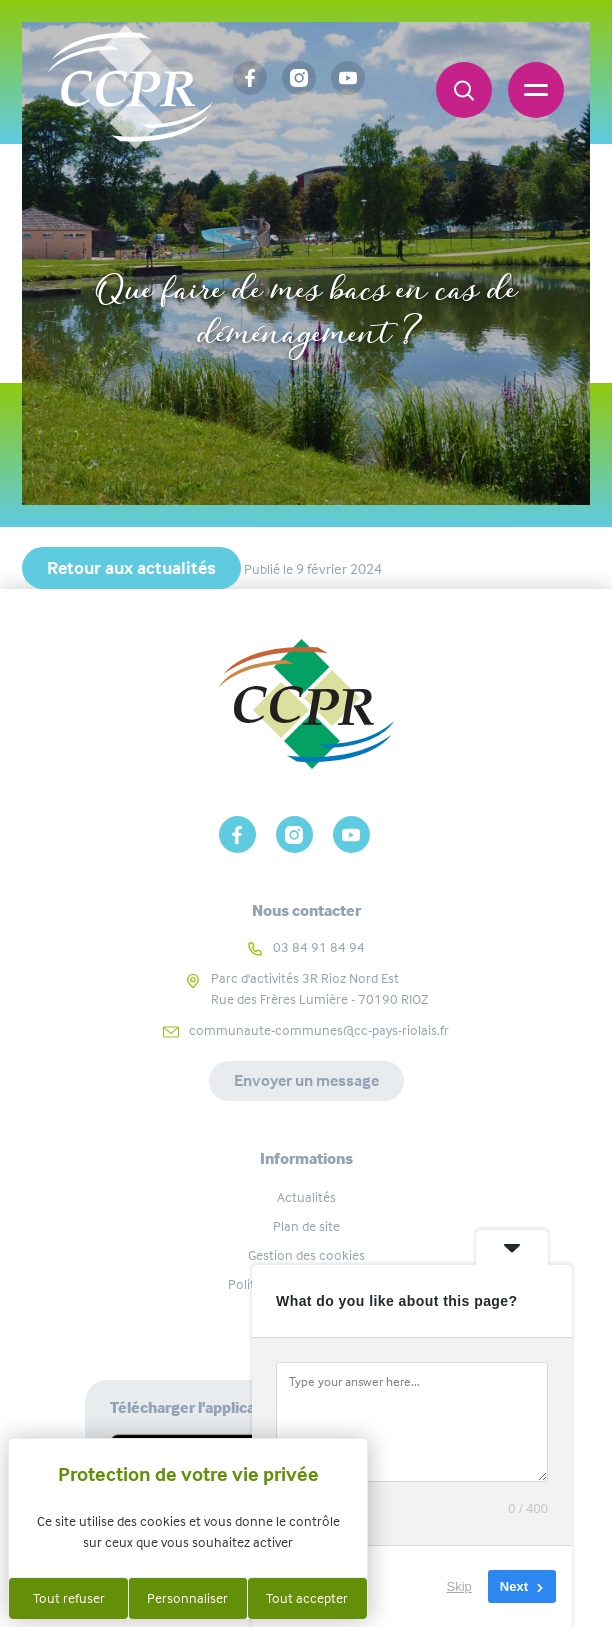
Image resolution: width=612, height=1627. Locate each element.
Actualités (306, 1197)
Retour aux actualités (131, 568)
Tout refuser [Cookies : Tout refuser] (69, 1598)
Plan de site (306, 1226)
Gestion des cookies (306, 1255)
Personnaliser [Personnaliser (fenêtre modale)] (187, 1598)
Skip (459, 1586)
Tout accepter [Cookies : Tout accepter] (307, 1598)
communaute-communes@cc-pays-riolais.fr (319, 1030)
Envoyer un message (306, 1080)
